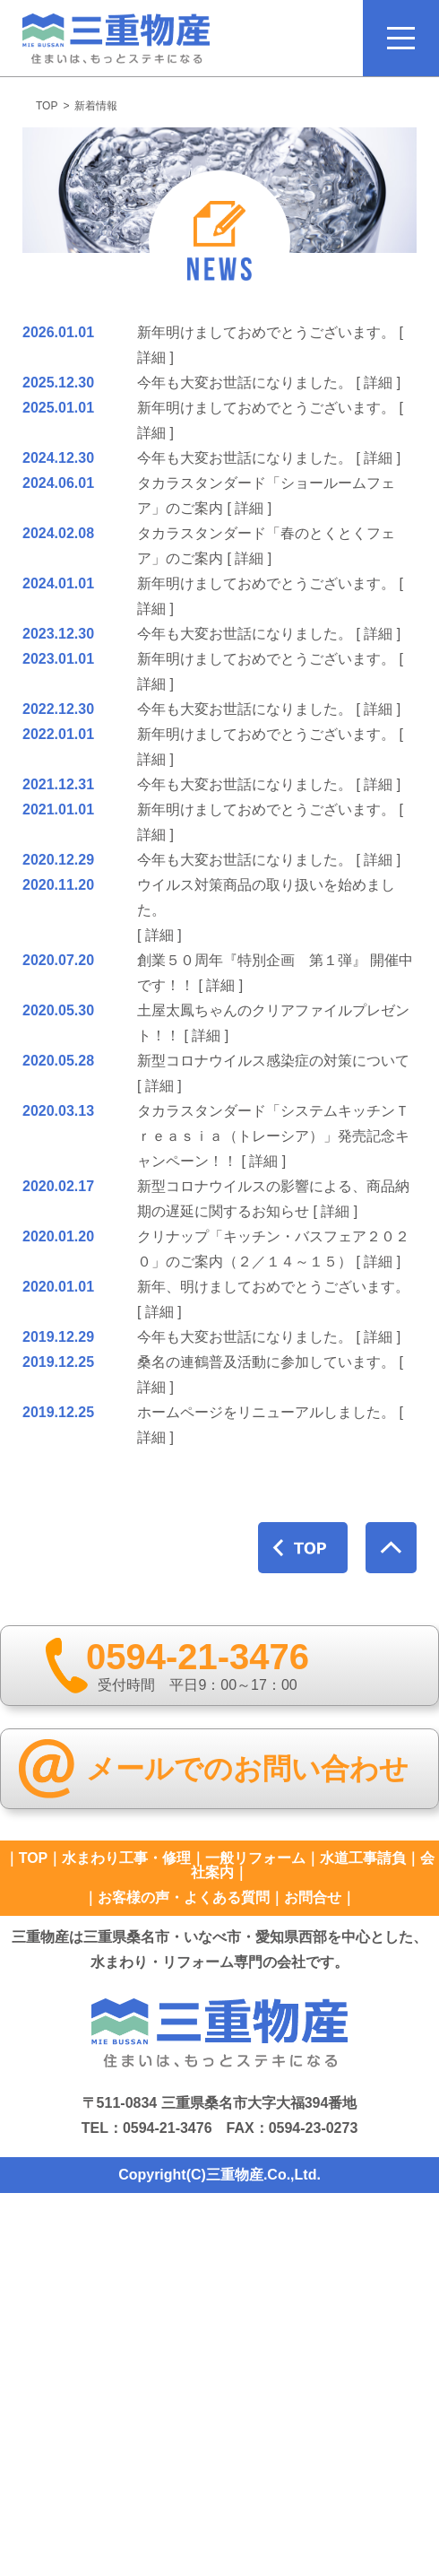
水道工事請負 (363, 1858)
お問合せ (312, 1897)
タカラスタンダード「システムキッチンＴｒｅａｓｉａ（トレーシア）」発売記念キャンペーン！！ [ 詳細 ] (273, 1136)
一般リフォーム (255, 1858)
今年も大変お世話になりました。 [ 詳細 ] (268, 382)
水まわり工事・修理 (126, 1858)
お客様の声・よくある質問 (184, 1897)
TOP (46, 106)
